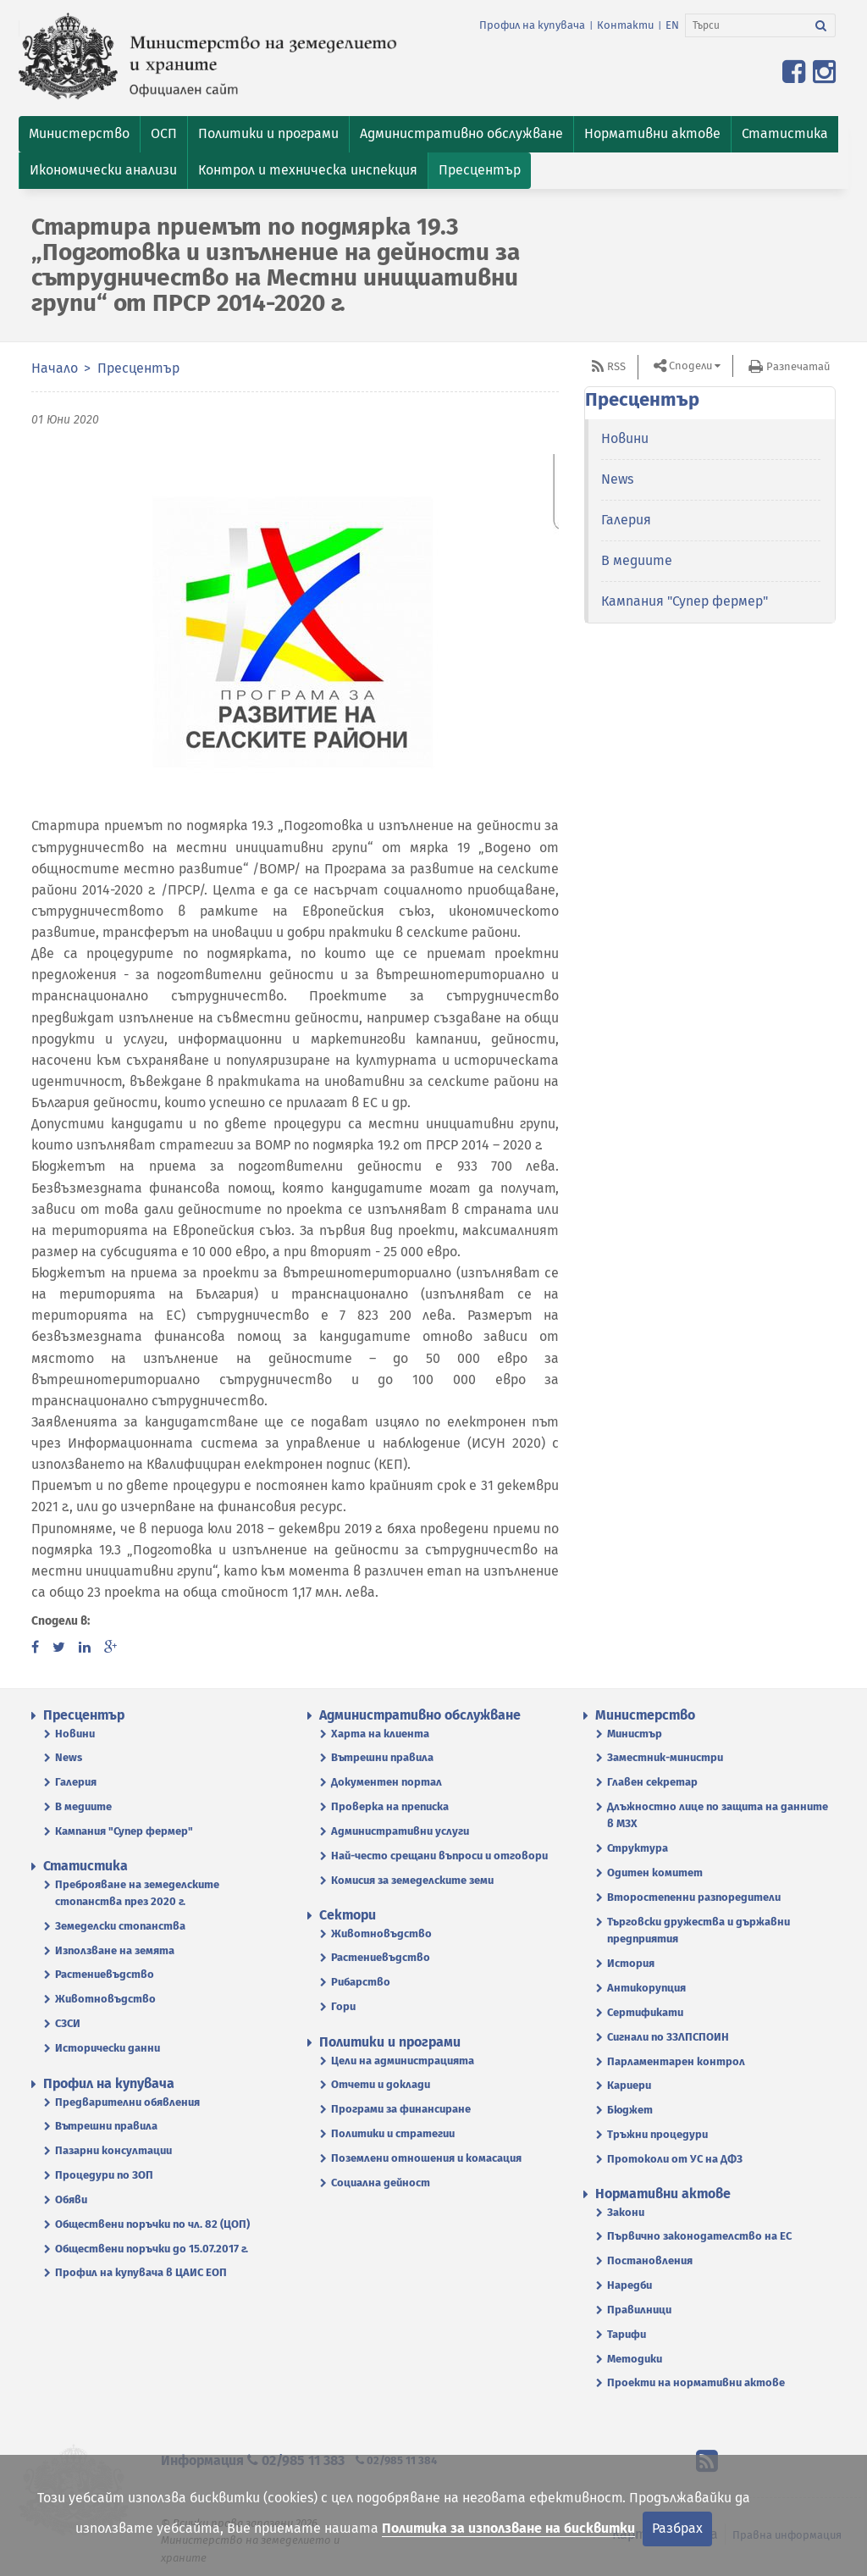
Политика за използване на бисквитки (508, 2528)
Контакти (625, 25)
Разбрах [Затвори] (677, 2528)
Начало (54, 368)
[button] (79, 134)
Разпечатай (798, 366)
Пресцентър (138, 368)
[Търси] (746, 25)
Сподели (690, 365)
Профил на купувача (532, 25)
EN (672, 25)
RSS (616, 366)
